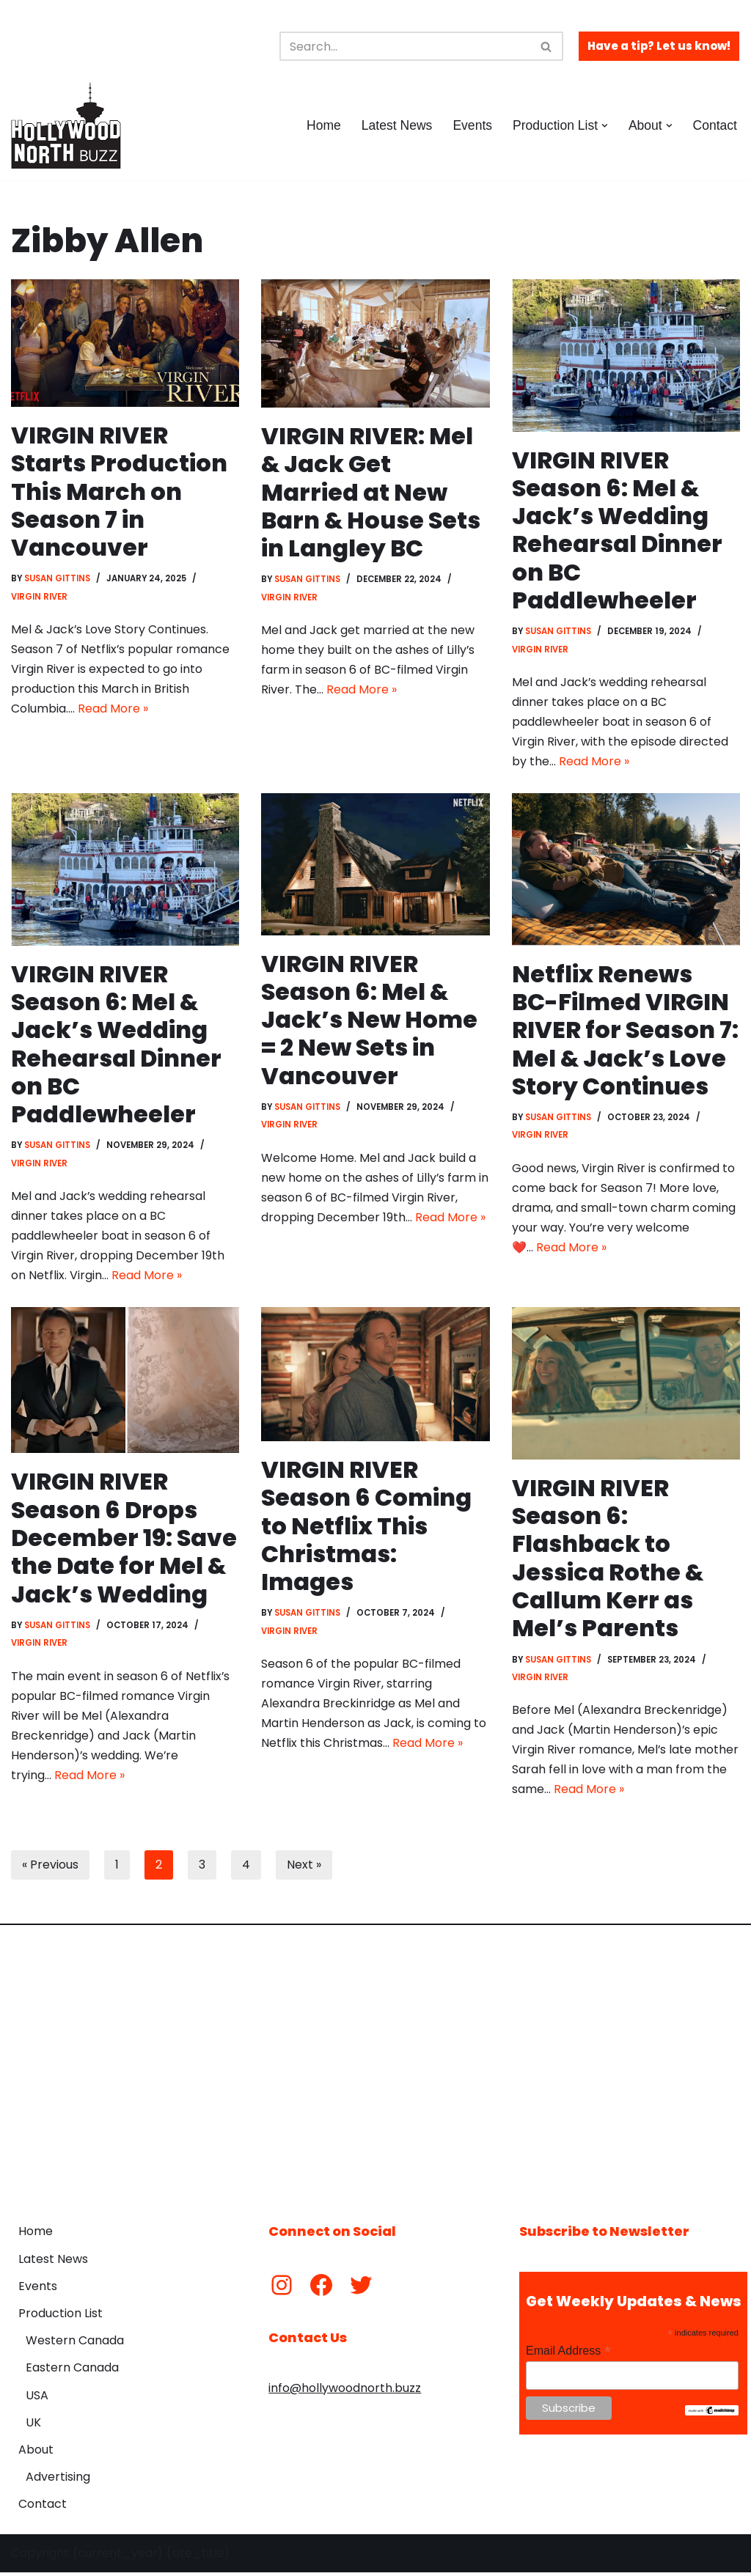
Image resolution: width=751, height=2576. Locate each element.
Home (323, 125)
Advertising (58, 2480)
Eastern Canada (72, 2371)
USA (37, 2399)
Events (472, 125)
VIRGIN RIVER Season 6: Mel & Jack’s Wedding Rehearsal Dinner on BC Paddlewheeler (617, 530)
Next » (304, 1868)
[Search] (404, 46)
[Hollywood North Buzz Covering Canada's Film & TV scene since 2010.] (66, 125)
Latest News (396, 125)
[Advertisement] (375, 2066)
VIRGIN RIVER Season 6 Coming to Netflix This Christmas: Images (366, 1528)
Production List (60, 2316)
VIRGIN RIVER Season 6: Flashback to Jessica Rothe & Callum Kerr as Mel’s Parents (608, 1560)
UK (33, 2426)
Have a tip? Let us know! (658, 46)
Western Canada (75, 2344)
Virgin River (39, 597)
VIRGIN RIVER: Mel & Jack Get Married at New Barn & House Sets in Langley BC (372, 492)
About (36, 2453)
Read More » (113, 710)
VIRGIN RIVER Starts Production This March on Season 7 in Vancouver (119, 491)
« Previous (50, 1868)
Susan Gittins (58, 579)
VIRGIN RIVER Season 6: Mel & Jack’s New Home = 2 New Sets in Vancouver (369, 1021)
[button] (604, 125)
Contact (714, 125)
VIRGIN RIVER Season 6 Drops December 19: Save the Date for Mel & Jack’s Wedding (124, 1540)
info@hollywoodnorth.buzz (344, 2391)
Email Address (568, 2354)
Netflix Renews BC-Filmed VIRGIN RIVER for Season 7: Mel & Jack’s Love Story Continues (625, 1031)
